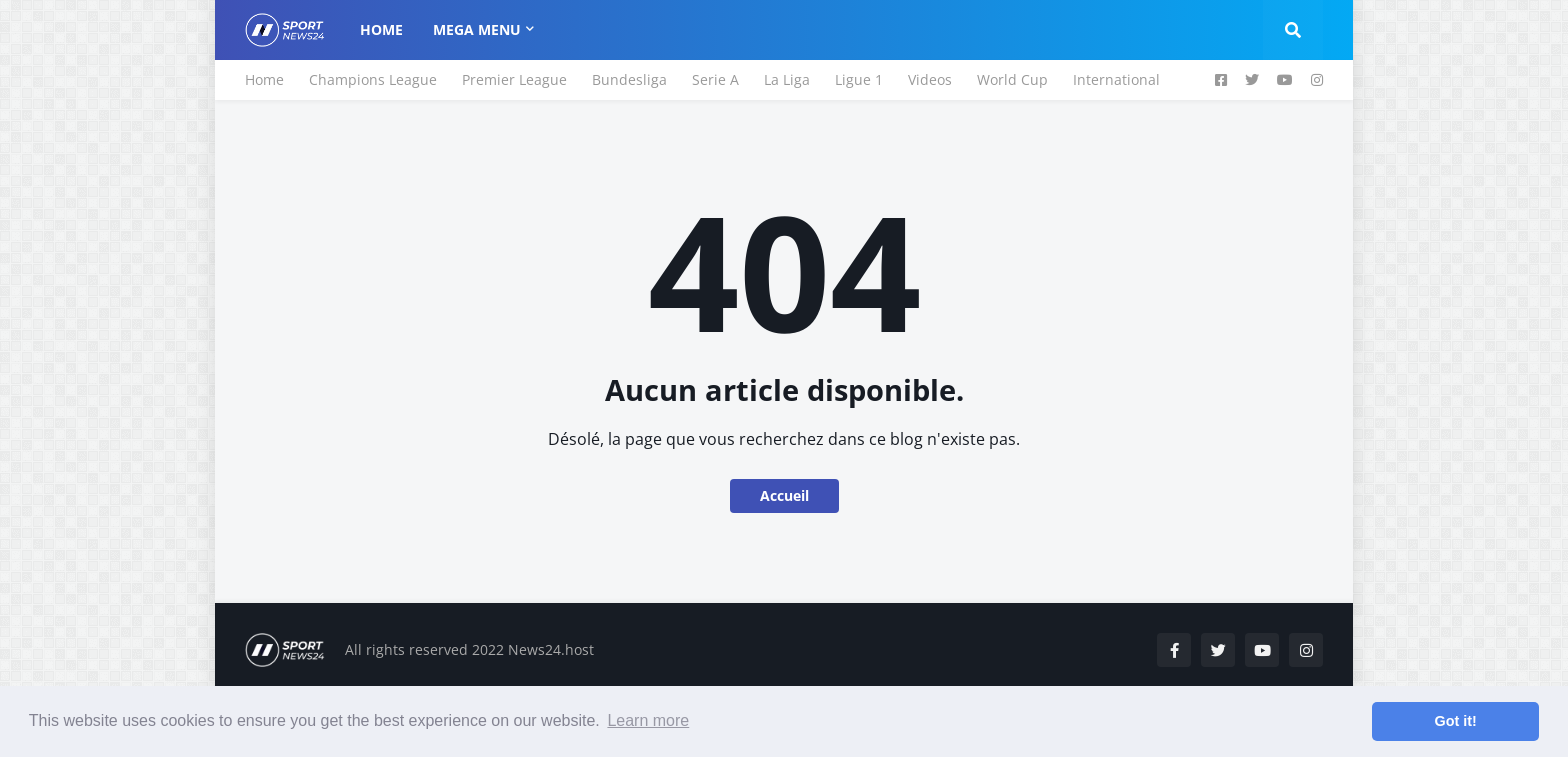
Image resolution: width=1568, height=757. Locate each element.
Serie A (715, 79)
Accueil (784, 495)
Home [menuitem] (381, 29)
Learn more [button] (648, 720)
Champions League (373, 79)
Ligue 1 (859, 79)
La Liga (787, 79)
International (1116, 79)
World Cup (1012, 79)
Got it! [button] (1456, 721)
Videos (930, 79)
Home (264, 79)
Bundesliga (629, 79)
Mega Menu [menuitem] (477, 29)
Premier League (514, 79)
